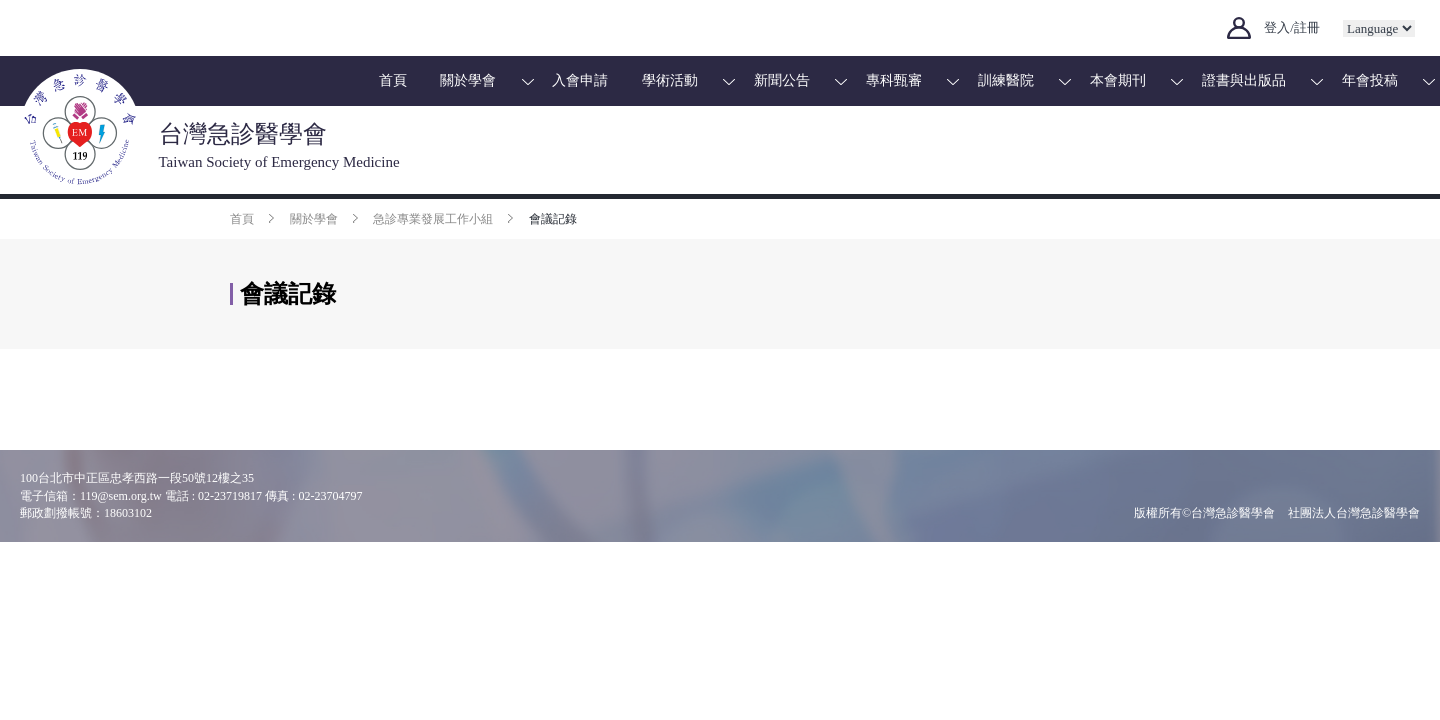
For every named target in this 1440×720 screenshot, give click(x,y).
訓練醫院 (1006, 80)
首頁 (393, 80)
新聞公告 (782, 80)
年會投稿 (1370, 80)
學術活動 (670, 80)
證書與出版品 (1244, 80)
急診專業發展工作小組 (433, 219)
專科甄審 (894, 80)
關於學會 (468, 80)
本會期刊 (1118, 80)
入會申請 (580, 80)
